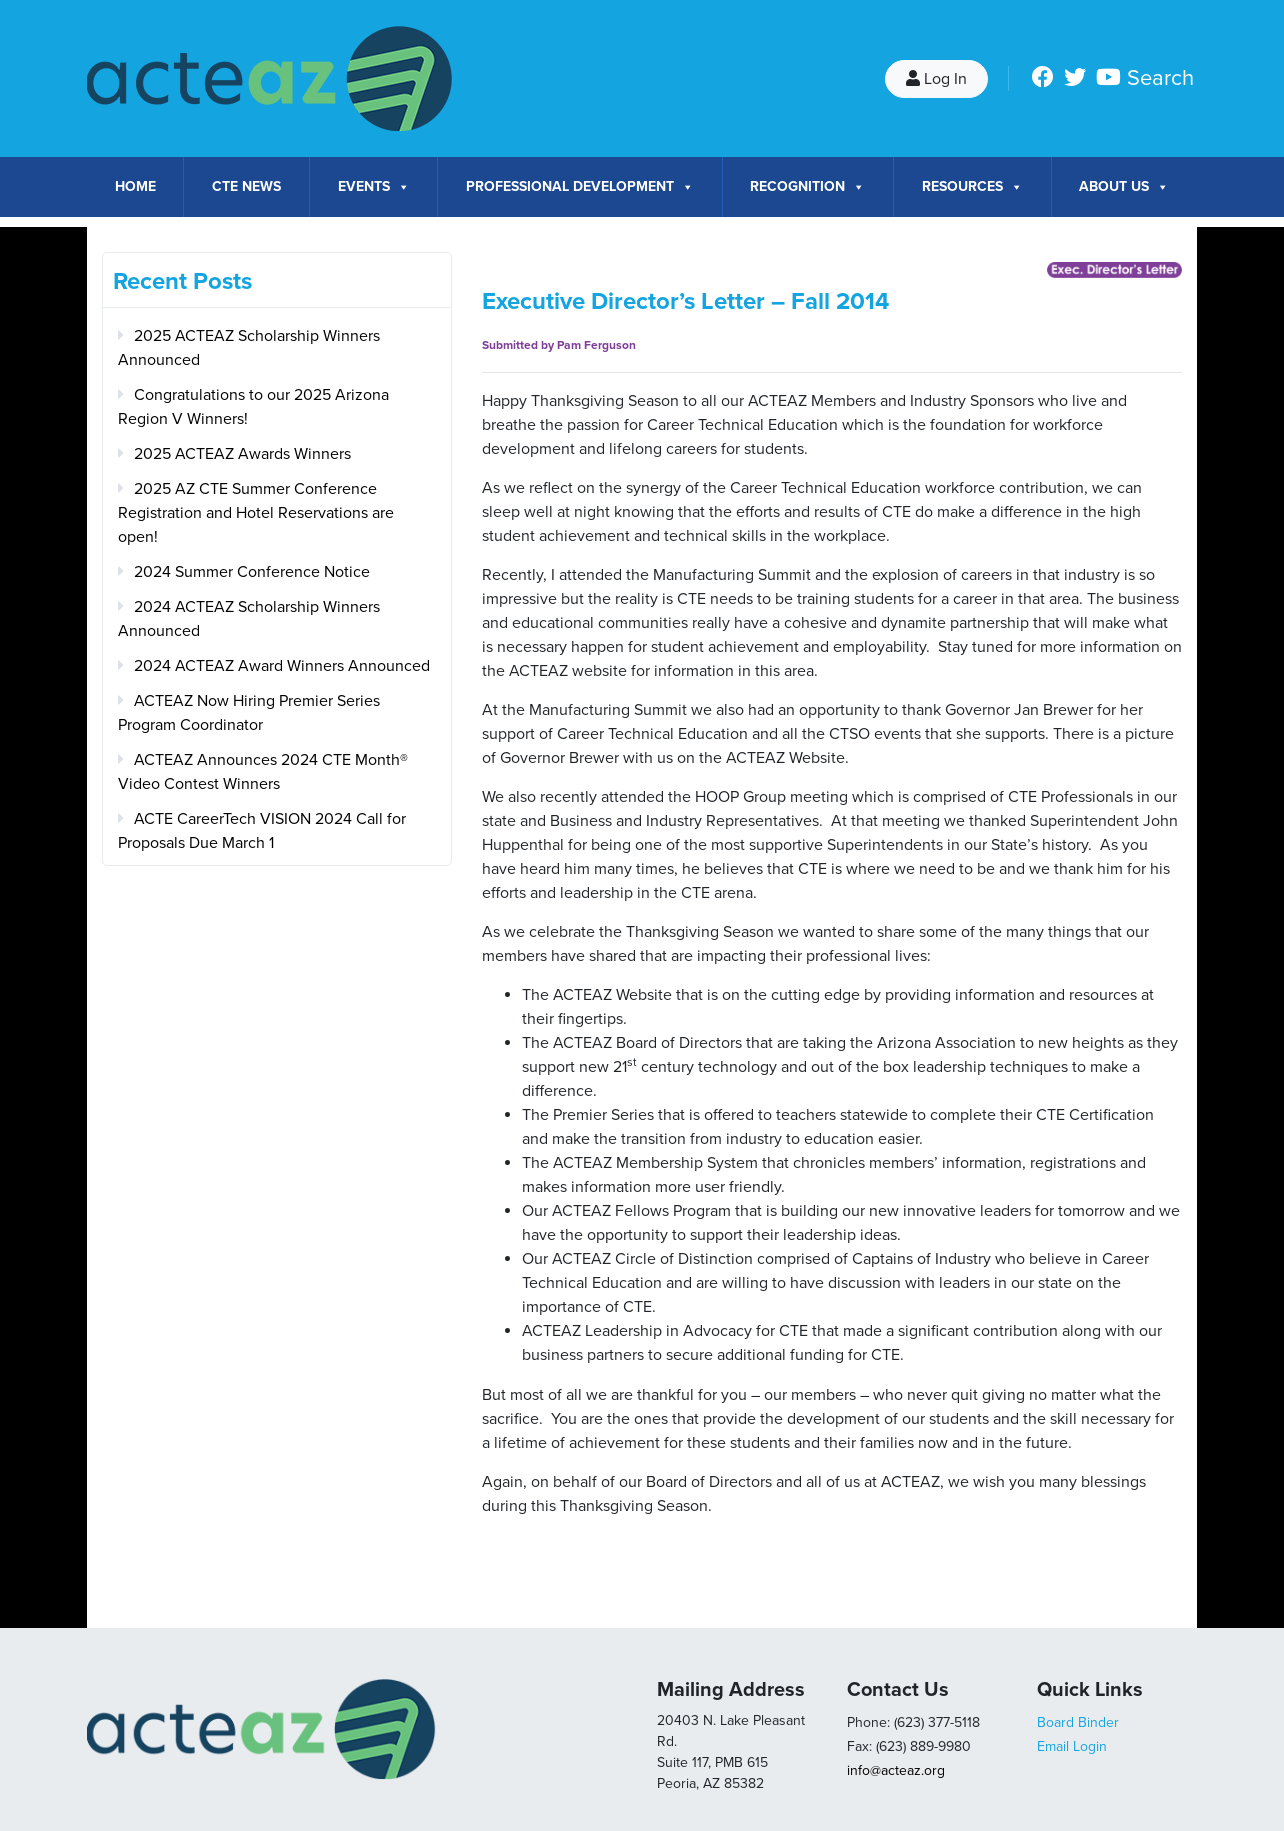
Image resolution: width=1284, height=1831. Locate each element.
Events (374, 187)
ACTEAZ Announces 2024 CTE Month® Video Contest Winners (263, 772)
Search (1160, 78)
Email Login (1072, 1746)
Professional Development (580, 187)
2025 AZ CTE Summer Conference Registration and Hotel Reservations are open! (256, 513)
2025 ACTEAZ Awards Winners (242, 454)
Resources (972, 187)
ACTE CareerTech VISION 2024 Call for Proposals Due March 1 (262, 831)
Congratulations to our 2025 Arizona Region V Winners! (253, 407)
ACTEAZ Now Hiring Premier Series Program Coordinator (249, 713)
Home (135, 186)
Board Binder (1078, 1722)
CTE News (246, 186)
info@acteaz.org (896, 1770)
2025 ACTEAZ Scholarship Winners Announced (249, 348)
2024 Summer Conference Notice (252, 572)
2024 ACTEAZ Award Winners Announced (282, 666)
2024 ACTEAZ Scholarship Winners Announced (249, 619)
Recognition (807, 187)
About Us (1124, 187)
